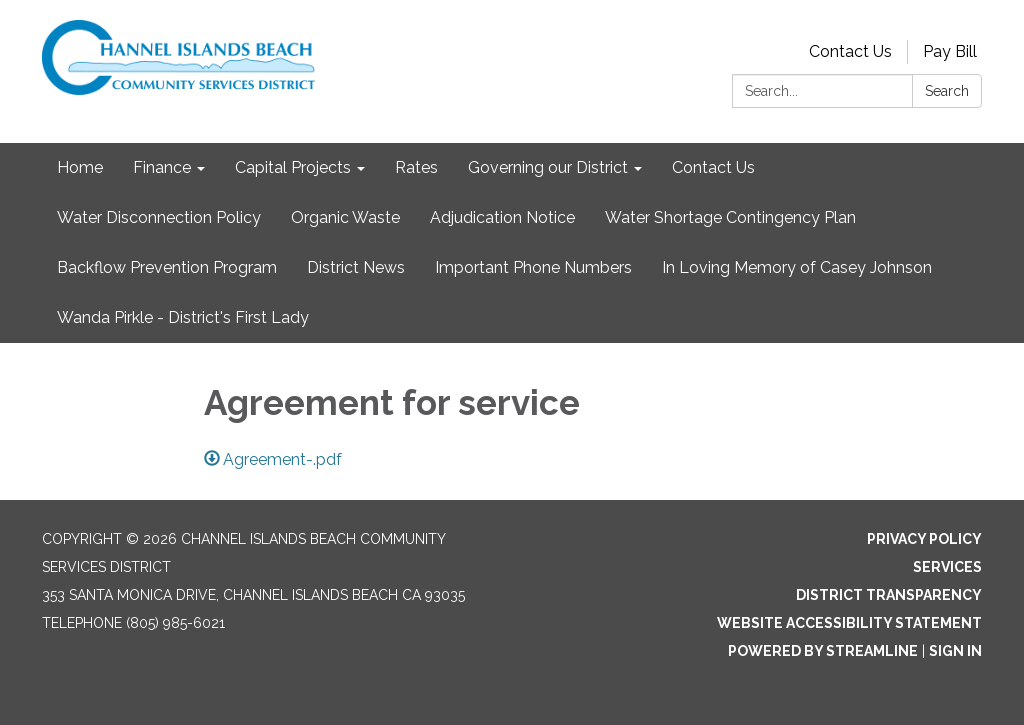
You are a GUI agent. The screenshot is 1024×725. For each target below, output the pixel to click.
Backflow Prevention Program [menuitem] (167, 267)
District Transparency (889, 595)
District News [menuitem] (356, 267)
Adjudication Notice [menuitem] (502, 217)
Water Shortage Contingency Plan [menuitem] (730, 217)
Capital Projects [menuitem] (293, 167)
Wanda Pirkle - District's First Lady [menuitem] (183, 317)
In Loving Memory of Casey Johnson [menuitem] (797, 267)
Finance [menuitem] (162, 167)
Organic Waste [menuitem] (345, 217)
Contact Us (850, 51)
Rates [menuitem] (416, 167)
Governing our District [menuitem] (548, 167)
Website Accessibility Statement (849, 623)
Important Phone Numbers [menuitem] (533, 267)
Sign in (955, 651)
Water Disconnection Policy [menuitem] (159, 217)
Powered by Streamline (823, 651)
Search (947, 91)
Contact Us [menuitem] (713, 167)
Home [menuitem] (80, 167)
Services (947, 567)
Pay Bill (950, 51)
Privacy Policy (924, 539)
